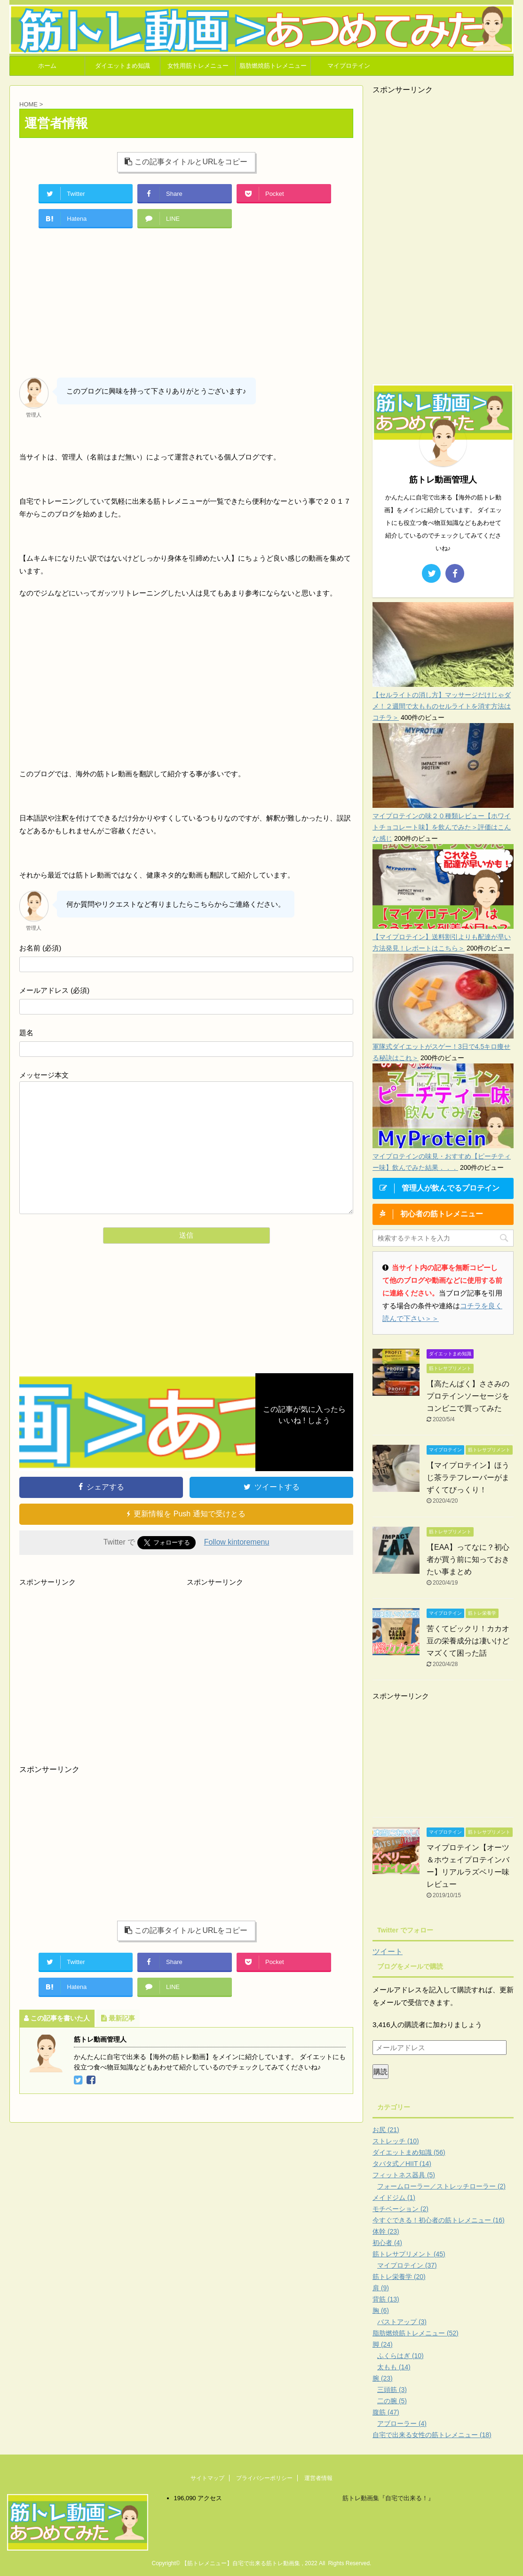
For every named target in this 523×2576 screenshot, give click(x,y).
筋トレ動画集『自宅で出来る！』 (388, 2498)
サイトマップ (207, 2478)
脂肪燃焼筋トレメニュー (273, 65)
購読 (380, 2072)
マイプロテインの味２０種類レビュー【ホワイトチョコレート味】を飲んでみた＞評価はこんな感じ (441, 827)
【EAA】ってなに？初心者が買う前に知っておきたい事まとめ (468, 1559)
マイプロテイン (348, 65)
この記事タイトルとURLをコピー (186, 162)
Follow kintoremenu (236, 1542)
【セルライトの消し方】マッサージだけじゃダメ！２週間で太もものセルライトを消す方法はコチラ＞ (441, 706)
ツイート (387, 1952)
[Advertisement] (186, 307)
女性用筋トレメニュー (198, 65)
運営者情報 (318, 2478)
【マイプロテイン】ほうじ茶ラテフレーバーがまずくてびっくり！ (468, 1477)
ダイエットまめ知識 (122, 65)
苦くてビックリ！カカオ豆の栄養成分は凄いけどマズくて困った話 (468, 1641)
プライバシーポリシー (264, 2478)
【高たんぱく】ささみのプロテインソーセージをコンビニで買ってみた (468, 1396)
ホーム (47, 65)
